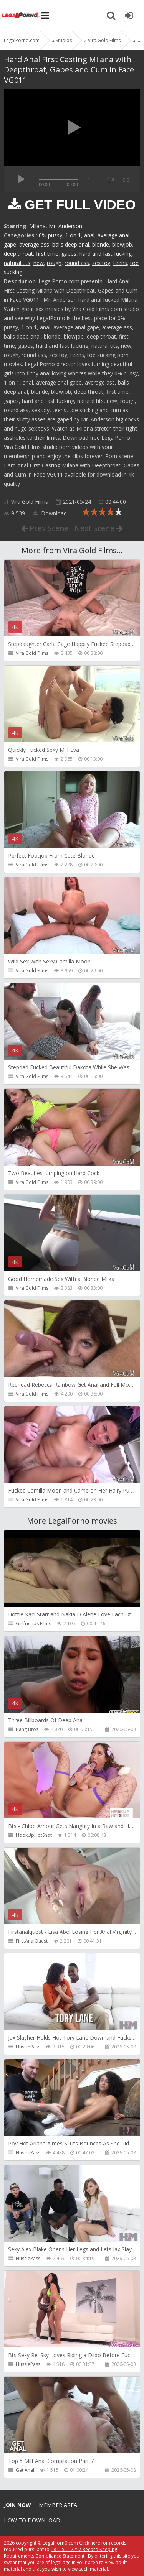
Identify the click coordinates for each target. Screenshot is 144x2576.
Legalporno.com (21, 15)
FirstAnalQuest (32, 1941)
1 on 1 (73, 235)
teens (120, 262)
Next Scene (98, 528)
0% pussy (50, 235)
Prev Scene (45, 528)
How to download (32, 2520)
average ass (34, 244)
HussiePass (28, 2046)
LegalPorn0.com (60, 2543)
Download (50, 513)
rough (54, 262)
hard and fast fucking (105, 253)
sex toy (101, 262)
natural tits (17, 262)
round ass (77, 262)
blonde (100, 244)
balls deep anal (70, 244)
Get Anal (25, 2470)
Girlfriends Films (33, 1623)
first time (47, 253)
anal (89, 235)
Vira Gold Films (29, 501)
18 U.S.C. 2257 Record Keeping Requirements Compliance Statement (60, 2552)
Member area (58, 2505)
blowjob (122, 244)
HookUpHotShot (34, 1835)
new (38, 262)
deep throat (18, 253)
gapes (68, 253)
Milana (37, 226)
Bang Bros (27, 1729)
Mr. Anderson (65, 226)
